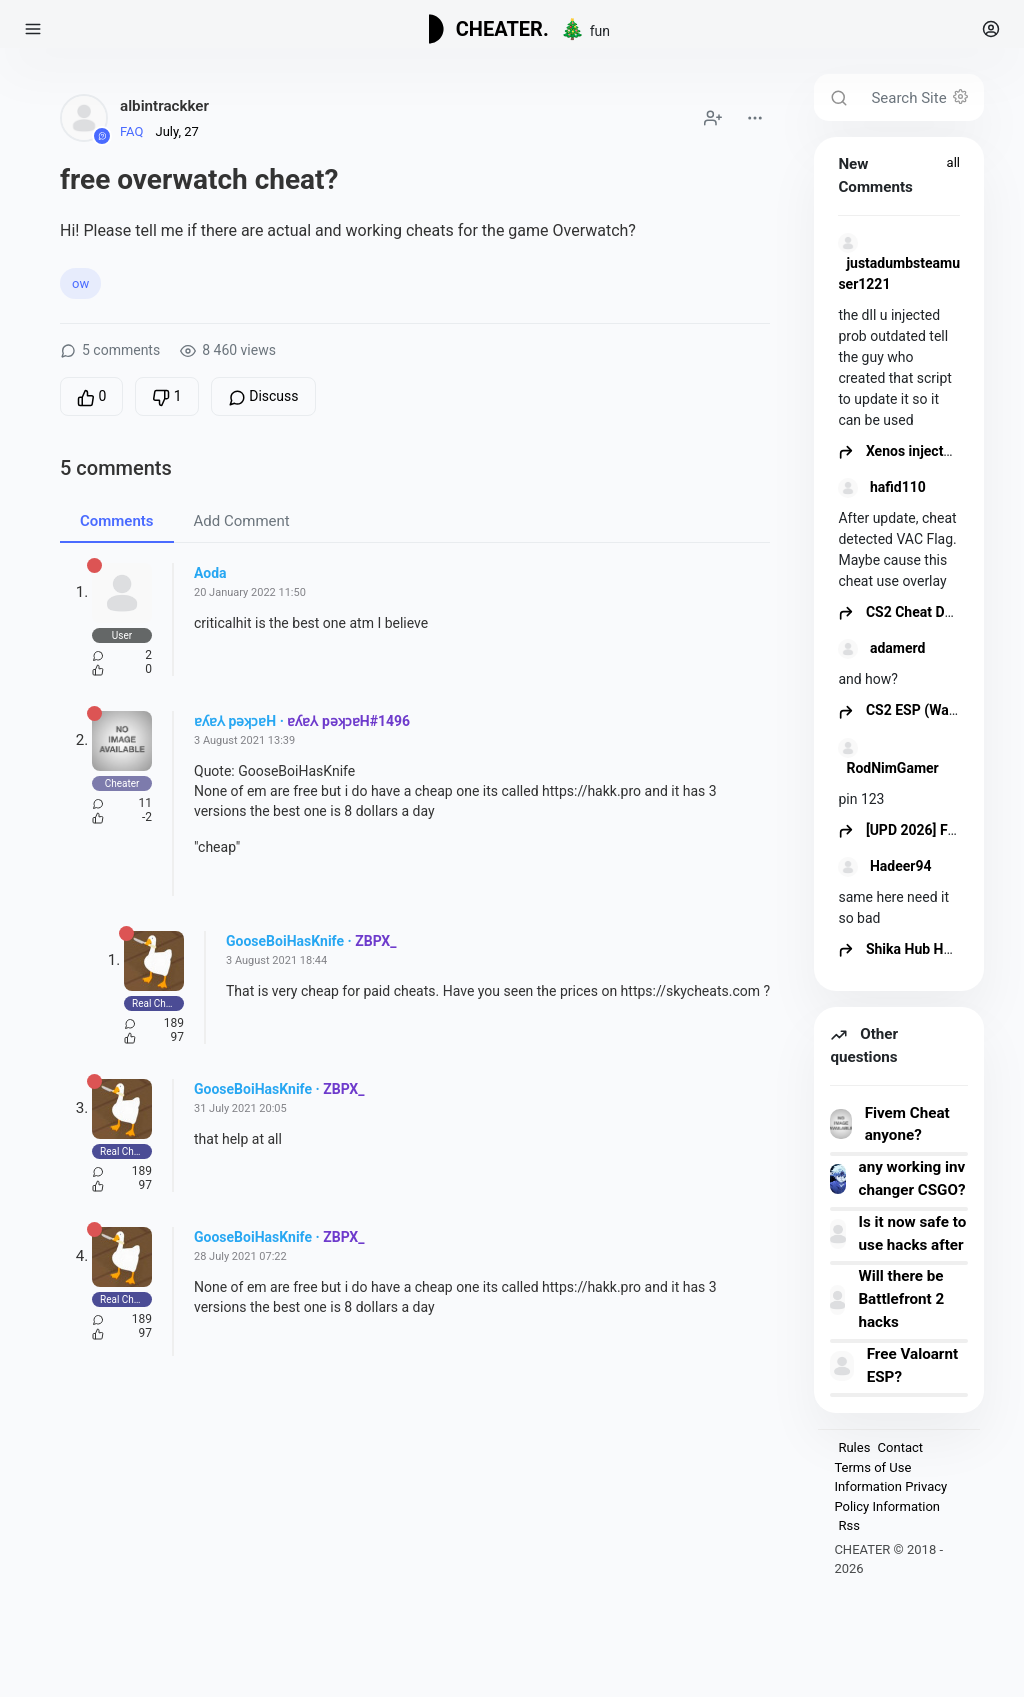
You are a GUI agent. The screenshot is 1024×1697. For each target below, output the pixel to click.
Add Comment (242, 521)
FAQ (131, 131)
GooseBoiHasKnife (285, 941)
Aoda (210, 573)
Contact (900, 1447)
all (953, 162)
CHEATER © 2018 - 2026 (888, 1559)
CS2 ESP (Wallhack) (914, 710)
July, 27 (176, 131)
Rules (854, 1447)
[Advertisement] (415, 1551)
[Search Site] (921, 97)
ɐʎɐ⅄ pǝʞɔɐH (235, 721)
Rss (848, 1525)
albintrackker (164, 106)
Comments (117, 521)
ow (80, 283)
